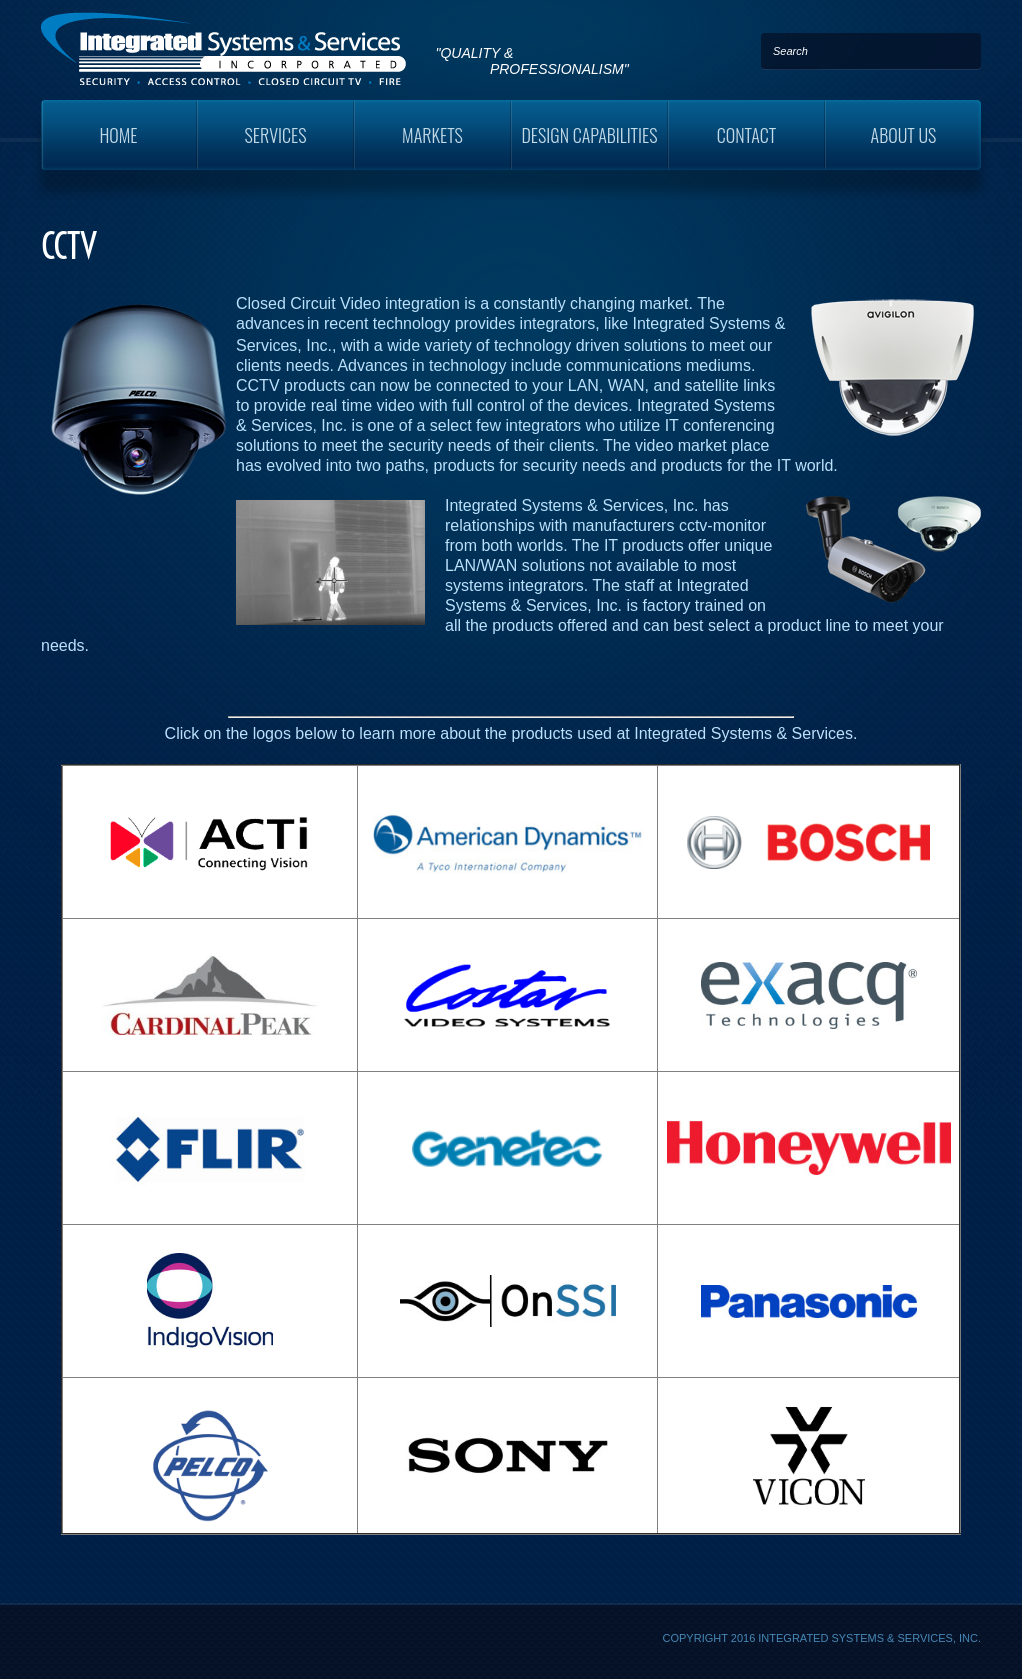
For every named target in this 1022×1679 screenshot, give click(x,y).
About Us (904, 135)
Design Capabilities (589, 135)
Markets (432, 135)
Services (276, 135)
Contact (747, 135)
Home (118, 135)
